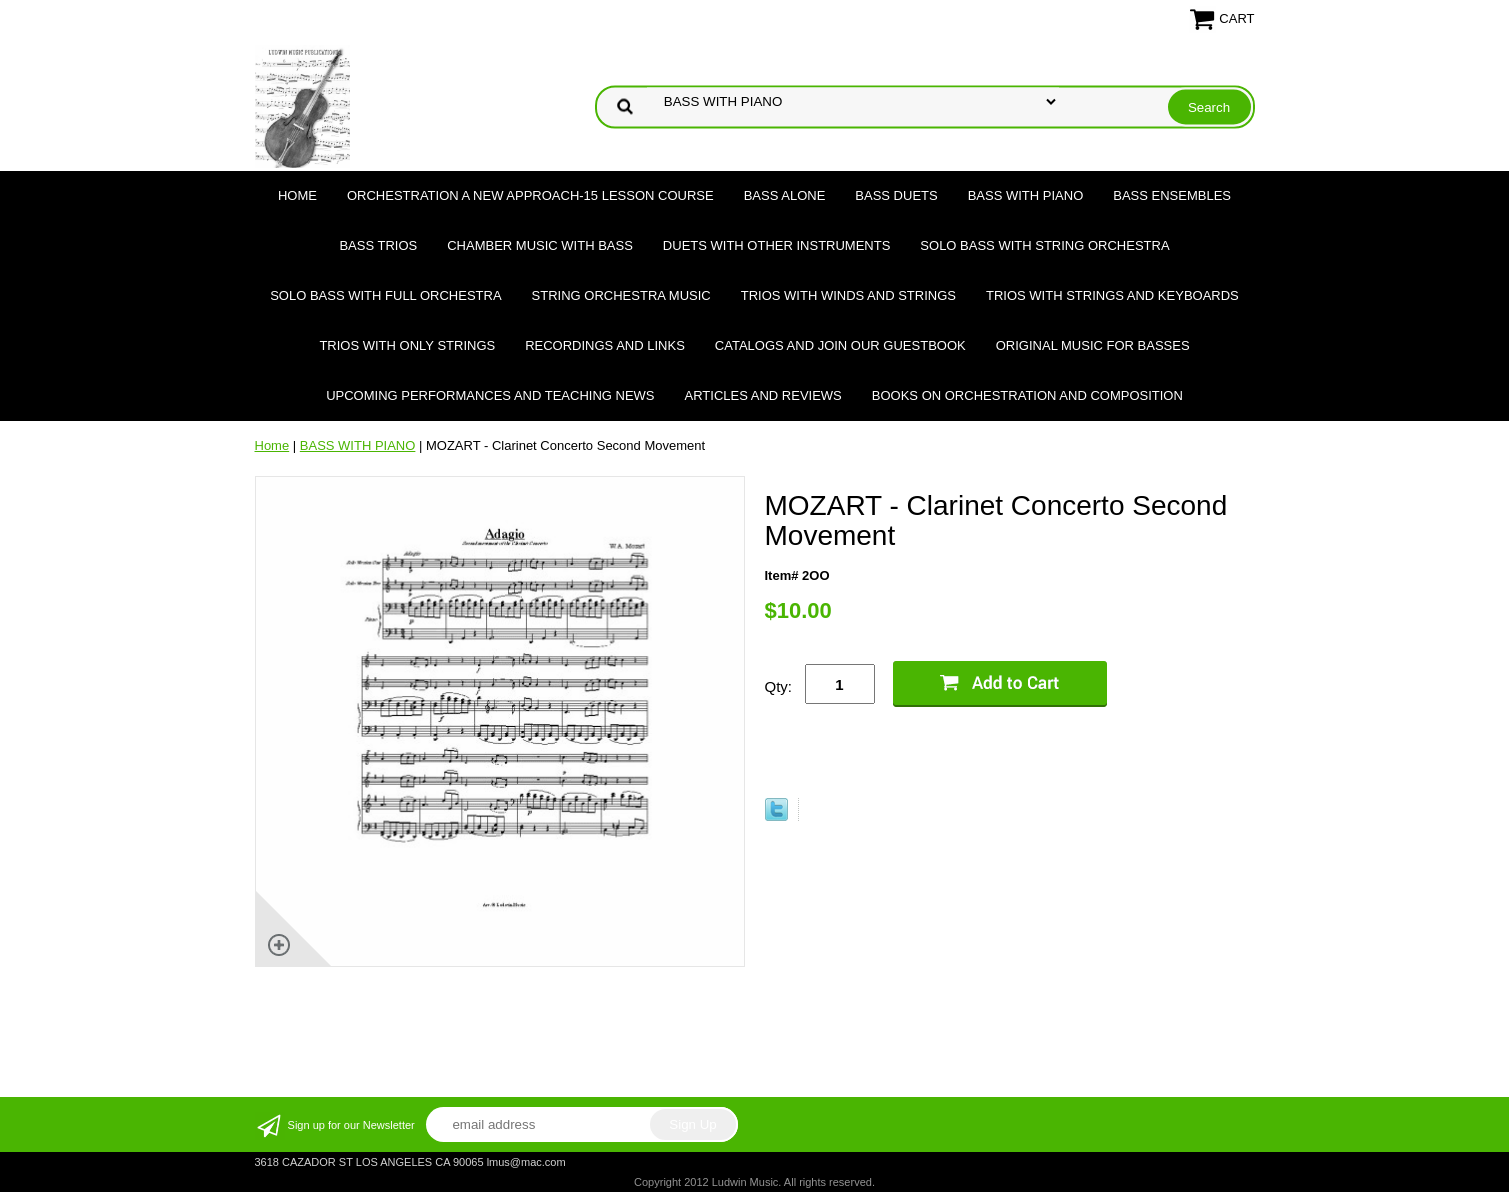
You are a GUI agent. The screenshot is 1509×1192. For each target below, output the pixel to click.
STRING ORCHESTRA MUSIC (621, 295)
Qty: (779, 686)
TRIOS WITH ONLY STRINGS (407, 345)
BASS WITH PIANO (1026, 195)
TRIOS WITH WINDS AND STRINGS (848, 295)
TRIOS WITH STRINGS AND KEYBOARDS (1112, 295)
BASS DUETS (896, 195)
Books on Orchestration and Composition (1027, 395)
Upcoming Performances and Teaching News (490, 395)
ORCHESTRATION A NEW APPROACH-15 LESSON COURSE (530, 195)
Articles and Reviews (763, 395)
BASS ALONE (785, 195)
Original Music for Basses (1093, 345)
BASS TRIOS (378, 245)
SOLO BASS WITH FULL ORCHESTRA (385, 295)
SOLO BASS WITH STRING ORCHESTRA (1044, 245)
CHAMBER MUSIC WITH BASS (540, 245)
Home (297, 195)
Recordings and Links (605, 345)
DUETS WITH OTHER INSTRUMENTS (777, 245)
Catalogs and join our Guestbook (840, 345)
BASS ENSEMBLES (1172, 195)
